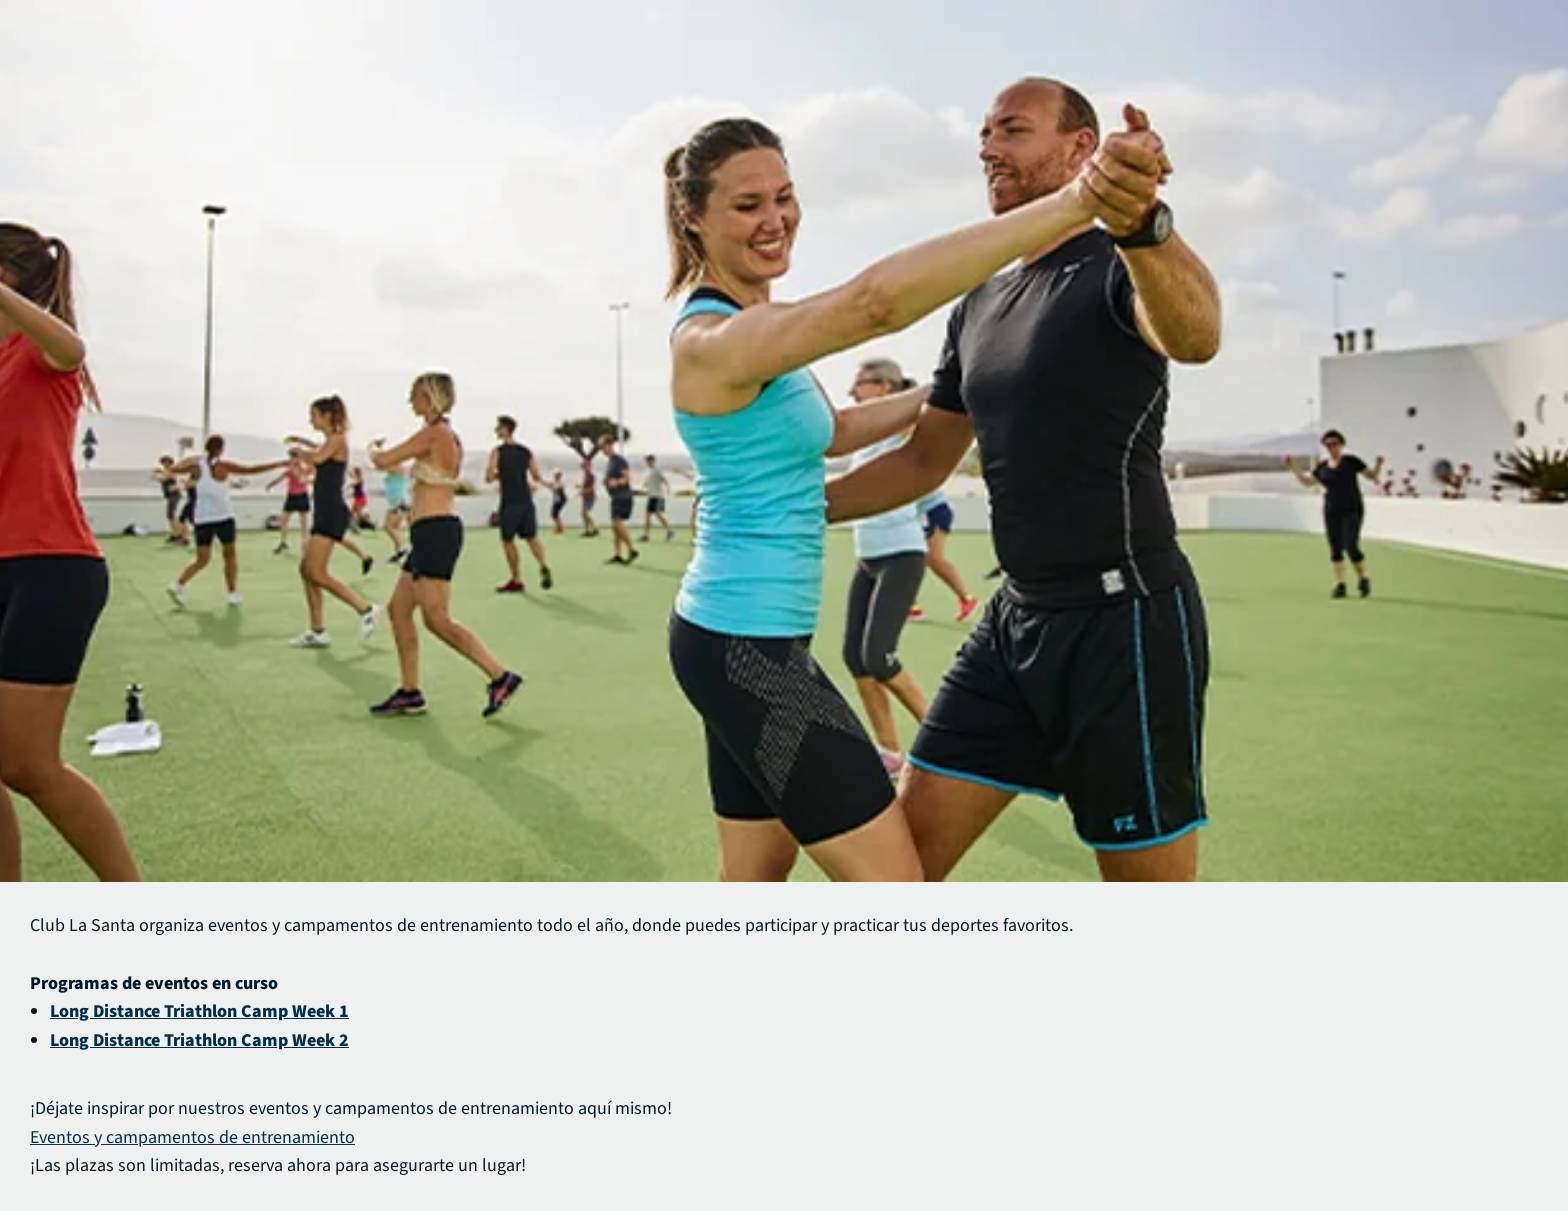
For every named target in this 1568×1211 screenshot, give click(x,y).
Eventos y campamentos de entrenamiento (192, 1137)
